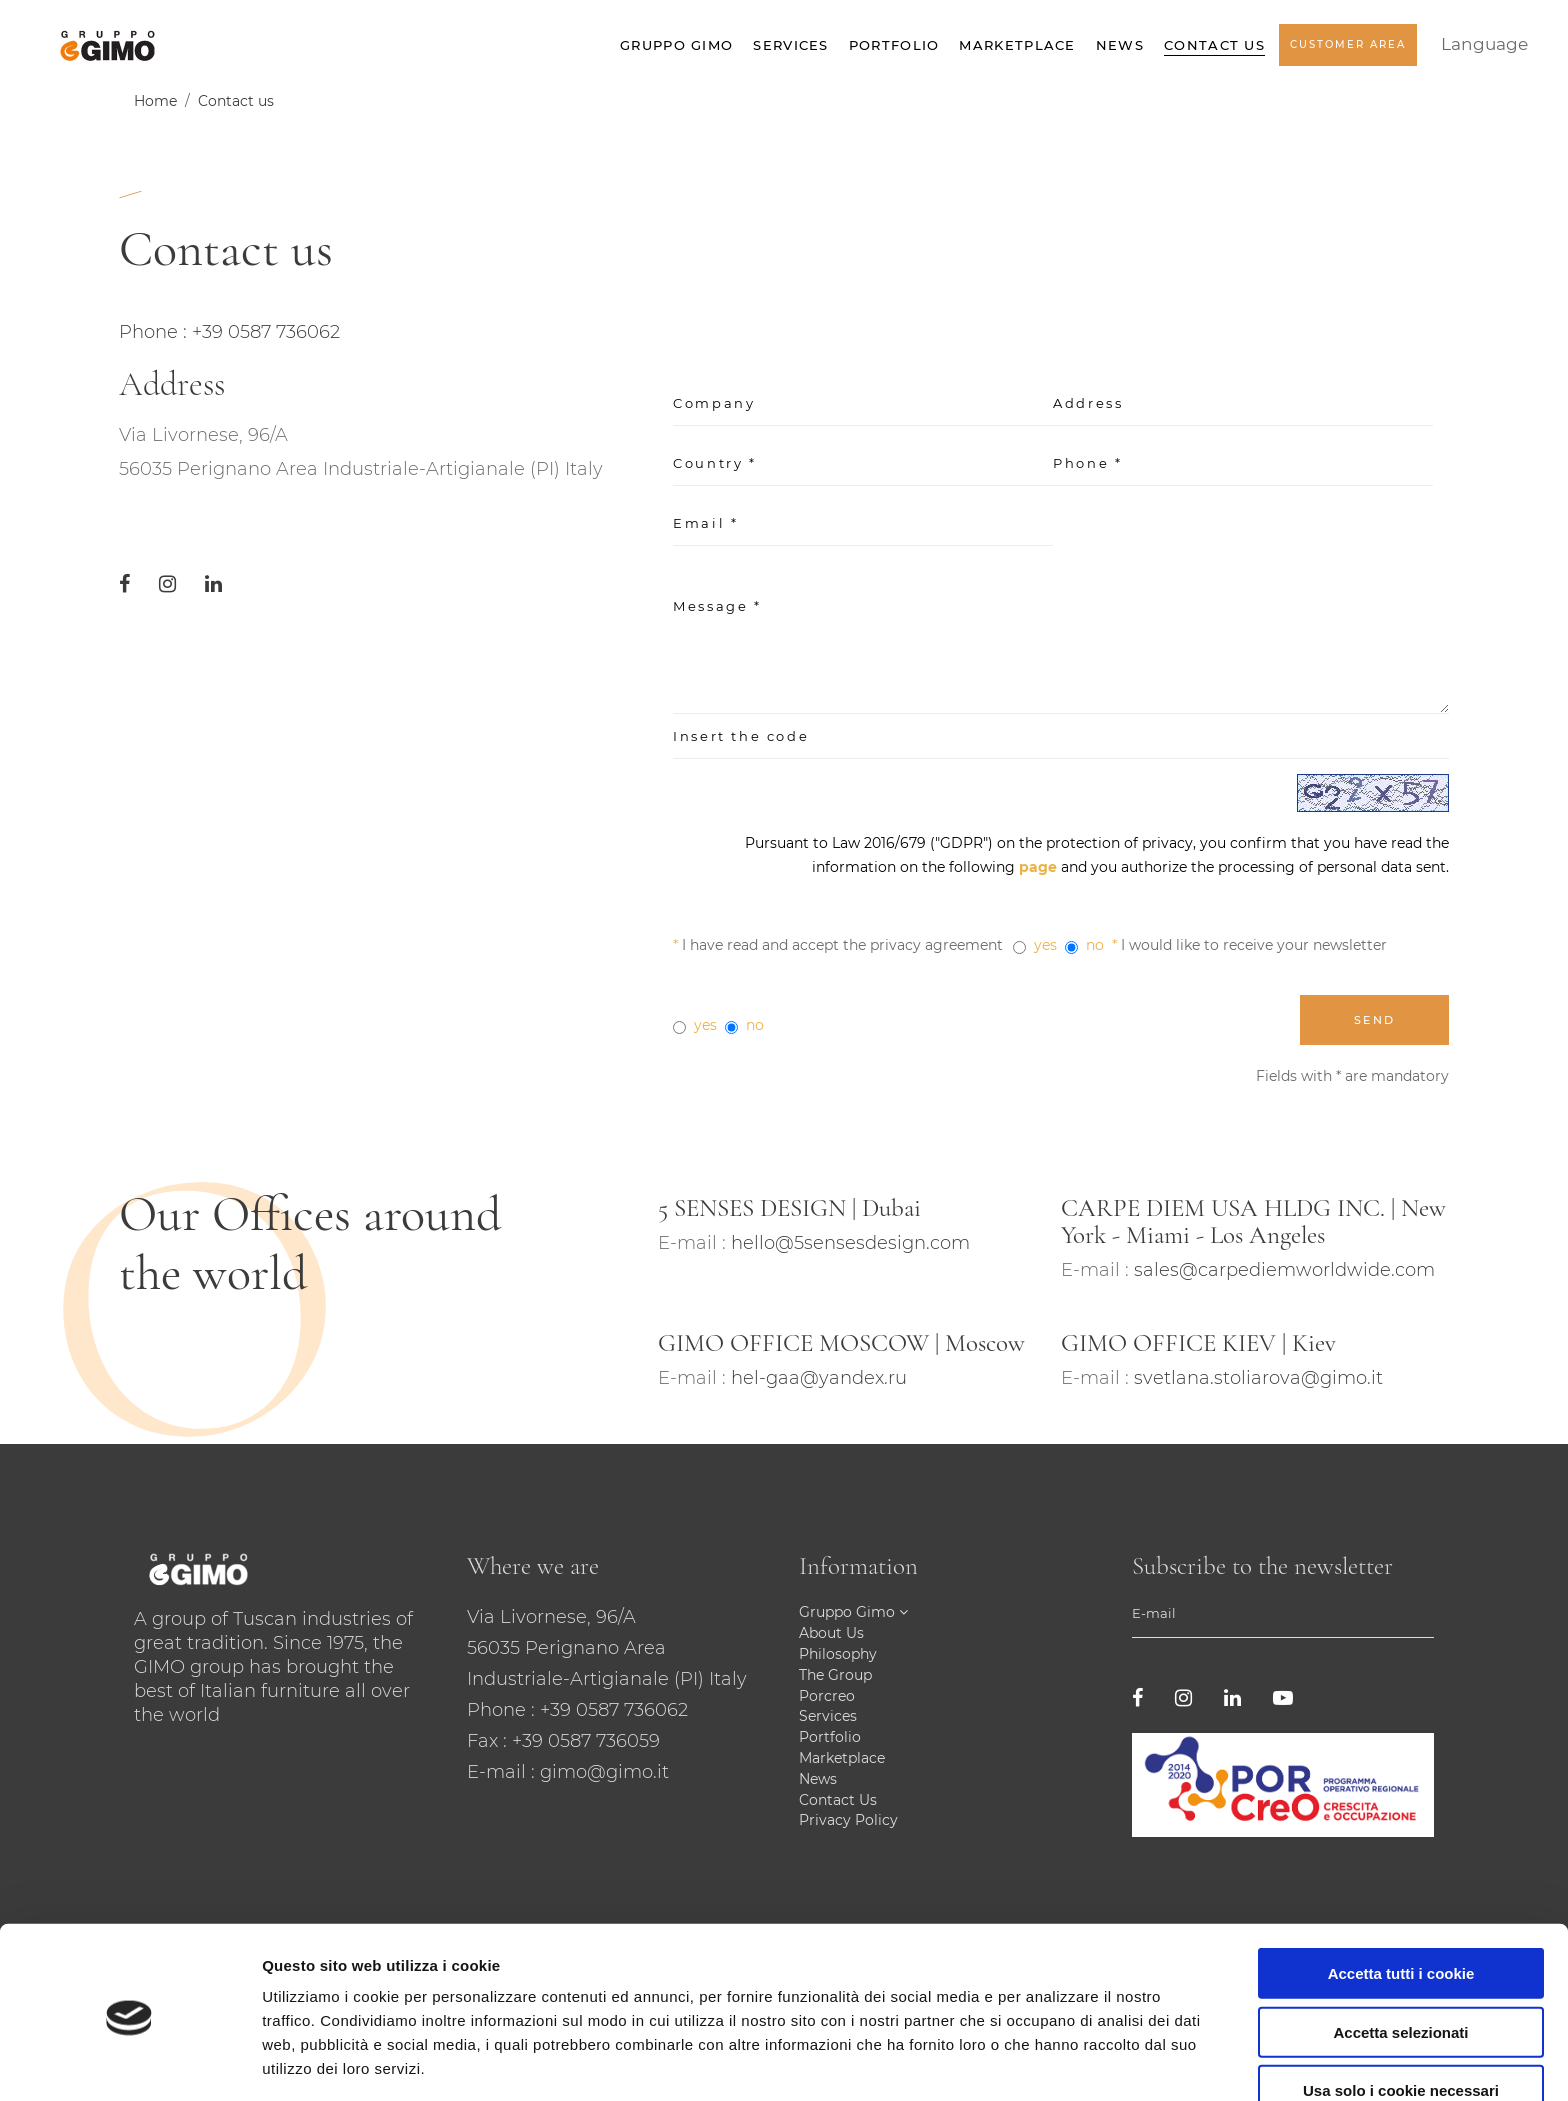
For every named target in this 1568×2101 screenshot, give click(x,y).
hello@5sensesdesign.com (850, 1243)
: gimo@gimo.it (600, 1772)
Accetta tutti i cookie (1401, 1901)
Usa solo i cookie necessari (1401, 2018)
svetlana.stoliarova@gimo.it (1258, 1378)
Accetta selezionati (1400, 1960)
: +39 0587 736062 (609, 1710)
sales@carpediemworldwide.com (1284, 1270)
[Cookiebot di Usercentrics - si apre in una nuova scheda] (129, 2062)
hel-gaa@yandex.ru (819, 1378)
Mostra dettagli (1052, 2061)
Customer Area (1348, 52)
